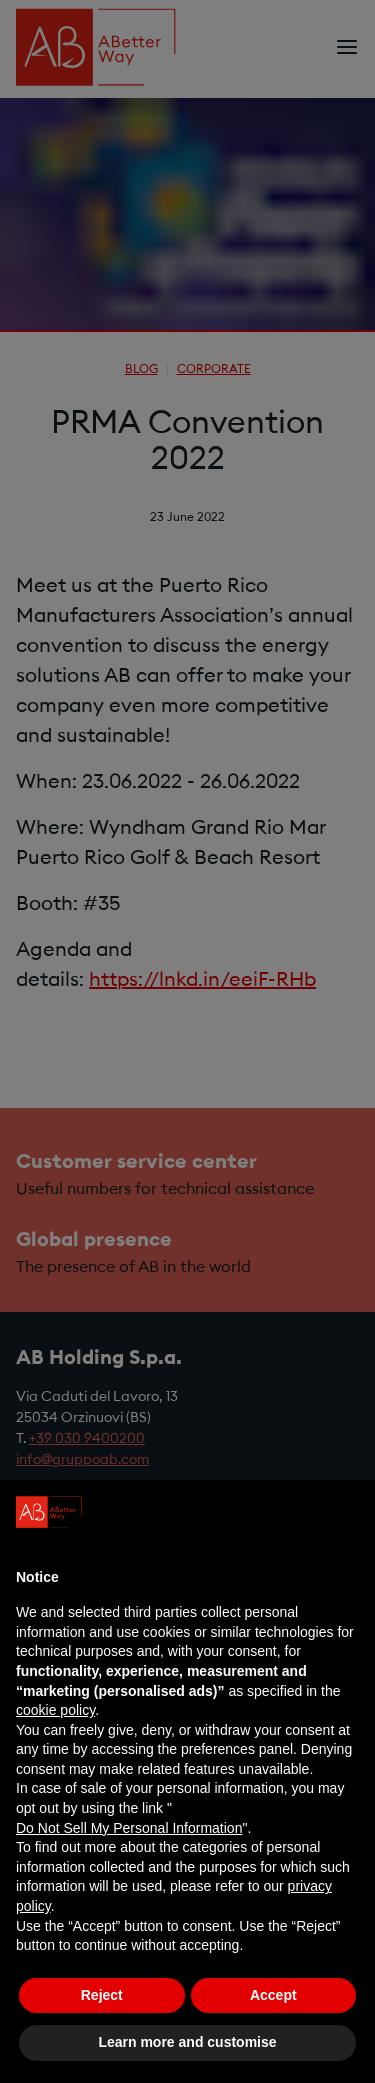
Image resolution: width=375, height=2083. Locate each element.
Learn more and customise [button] (187, 2042)
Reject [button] (102, 1995)
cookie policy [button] (55, 1710)
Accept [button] (273, 1995)
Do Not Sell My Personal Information (129, 1828)
